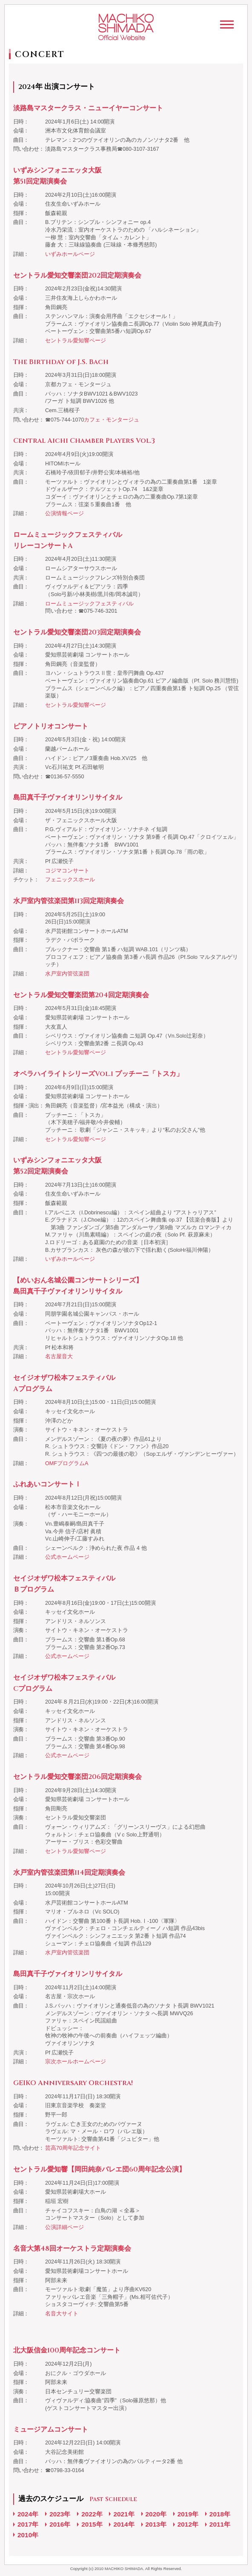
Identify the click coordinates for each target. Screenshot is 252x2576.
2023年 (59, 2514)
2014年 (123, 2524)
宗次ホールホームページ (75, 2062)
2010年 (27, 2535)
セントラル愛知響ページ (75, 341)
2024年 (27, 2514)
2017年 (27, 2524)
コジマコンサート (67, 871)
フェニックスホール (70, 880)
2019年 (188, 2514)
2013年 (156, 2524)
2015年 (91, 2524)
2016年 (59, 2524)
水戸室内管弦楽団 (67, 974)
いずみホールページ (70, 254)
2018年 (219, 2514)
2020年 (156, 2514)
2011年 (219, 2524)
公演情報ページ (64, 513)
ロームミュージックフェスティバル (89, 604)
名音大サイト (61, 2314)
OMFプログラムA (66, 1463)
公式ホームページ (67, 1557)
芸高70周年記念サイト (73, 2148)
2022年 (91, 2514)
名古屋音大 (59, 1357)
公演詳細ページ (64, 2227)
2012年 (188, 2524)
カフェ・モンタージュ (111, 420)
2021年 (123, 2514)
